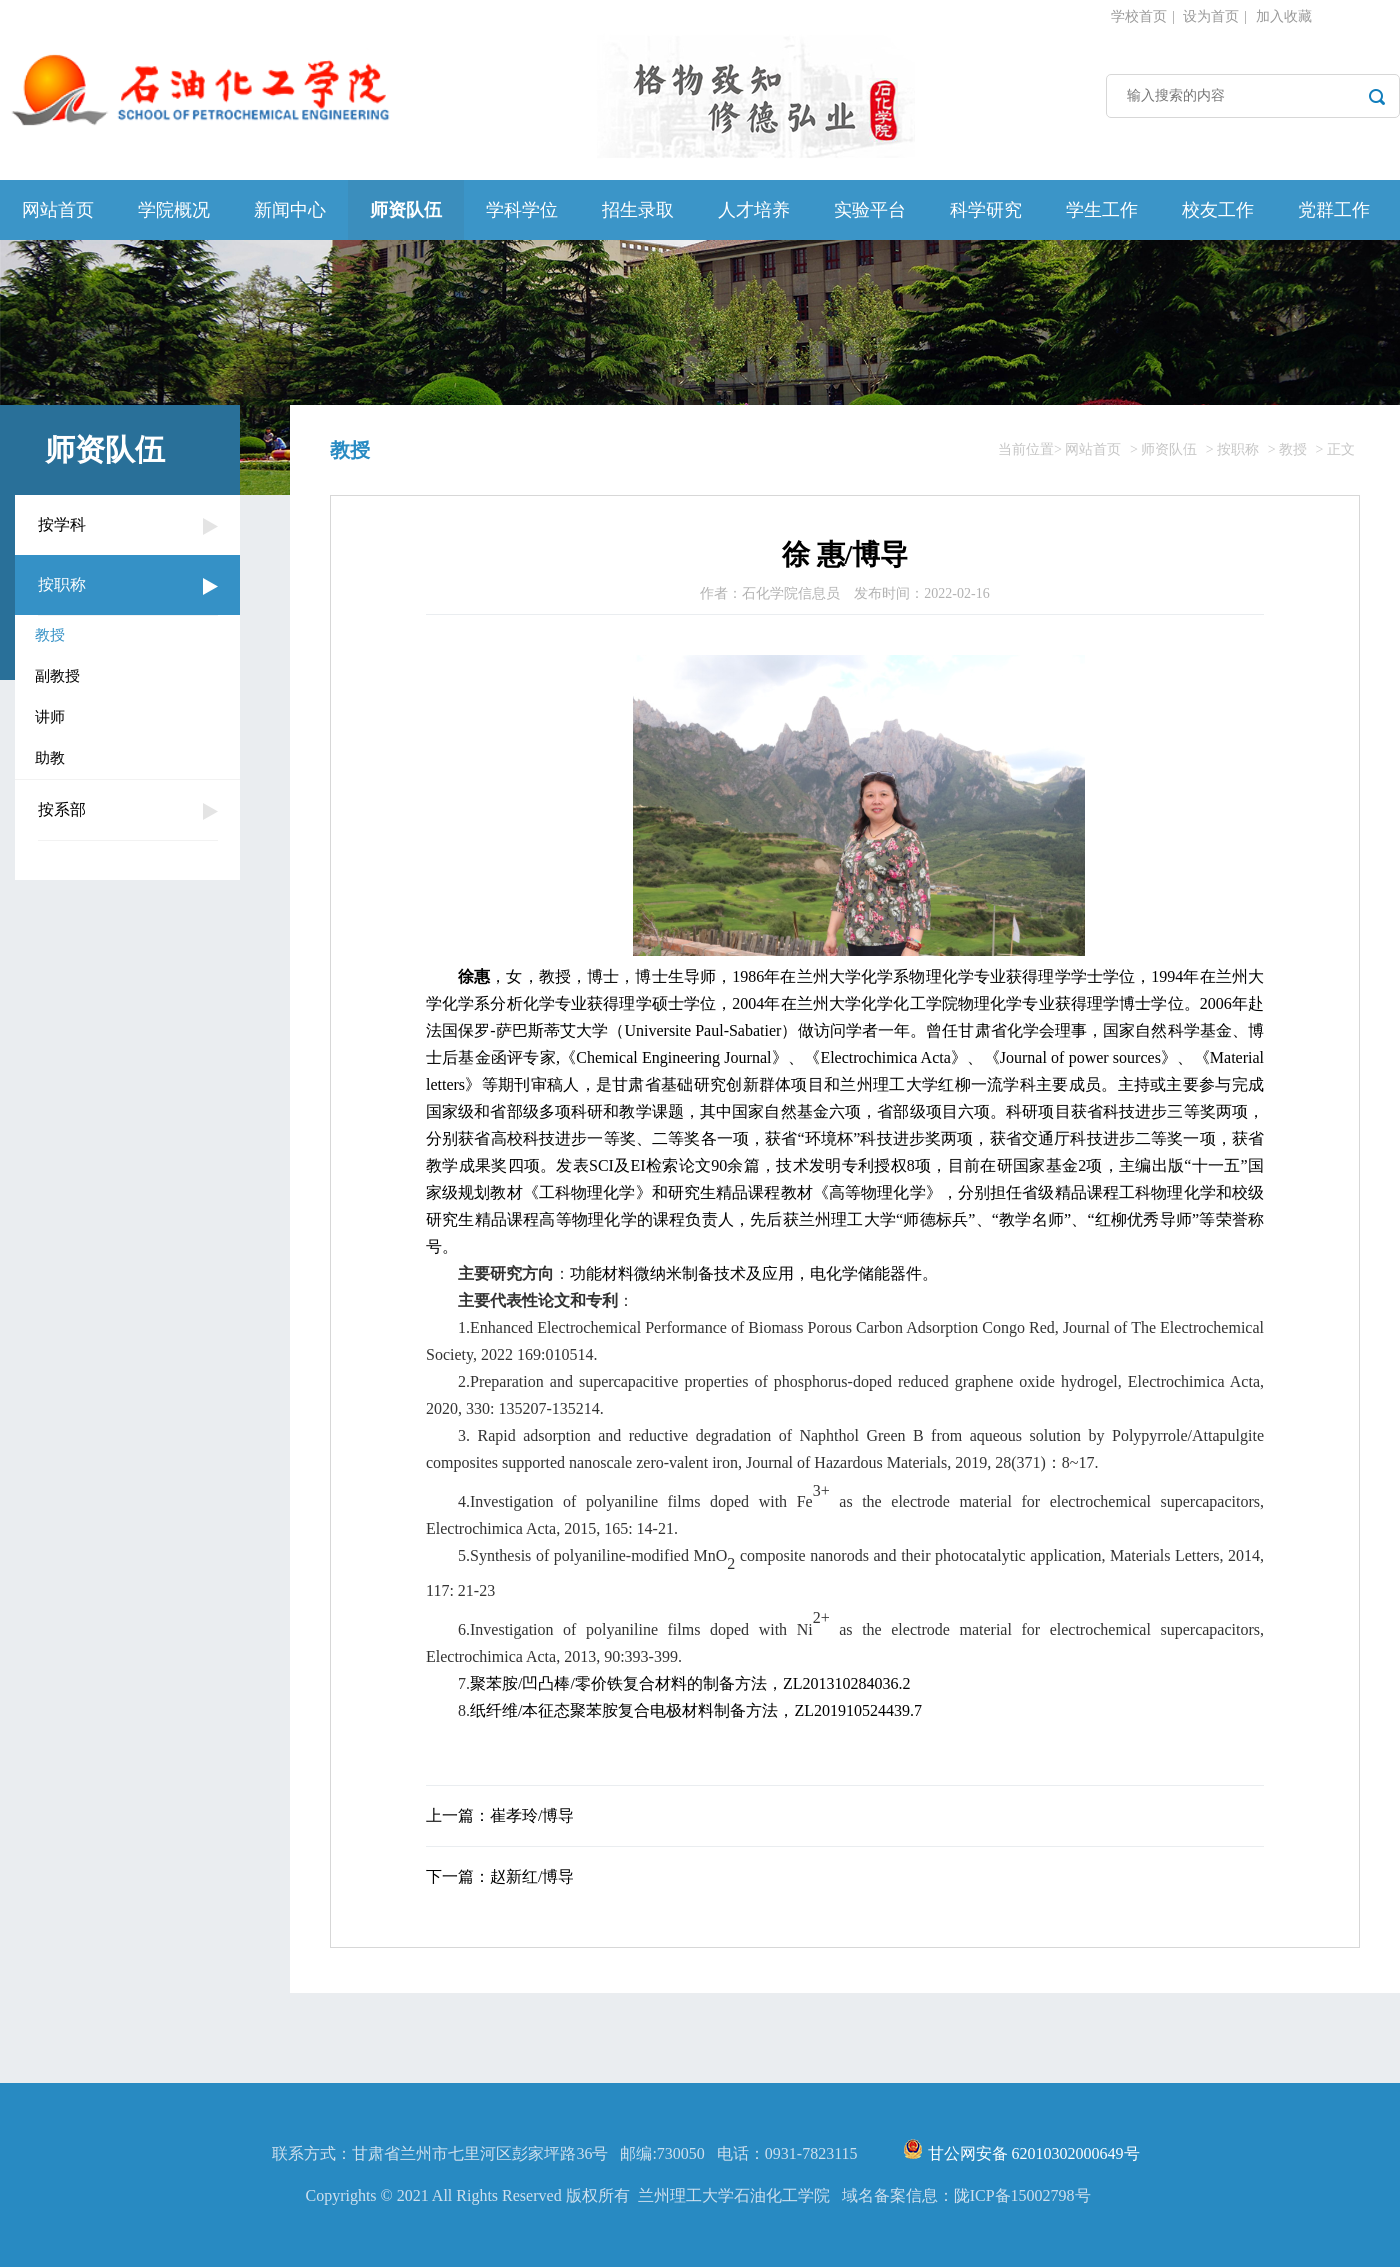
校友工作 (1218, 210)
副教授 (57, 676)
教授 (50, 635)
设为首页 (1211, 16)
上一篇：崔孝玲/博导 (500, 1815)
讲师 (50, 717)
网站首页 (58, 210)
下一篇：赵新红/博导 (500, 1876)
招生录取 (638, 210)
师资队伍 (406, 210)
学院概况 (174, 210)
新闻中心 (290, 210)
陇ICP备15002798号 (1022, 2195)
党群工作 (1334, 210)
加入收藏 (1284, 16)
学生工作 (1102, 210)
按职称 (62, 584)
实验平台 (870, 210)
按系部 (62, 809)
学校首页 (1139, 16)
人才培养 (754, 210)
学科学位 (522, 210)
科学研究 (986, 210)
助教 (50, 758)
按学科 (62, 524)
